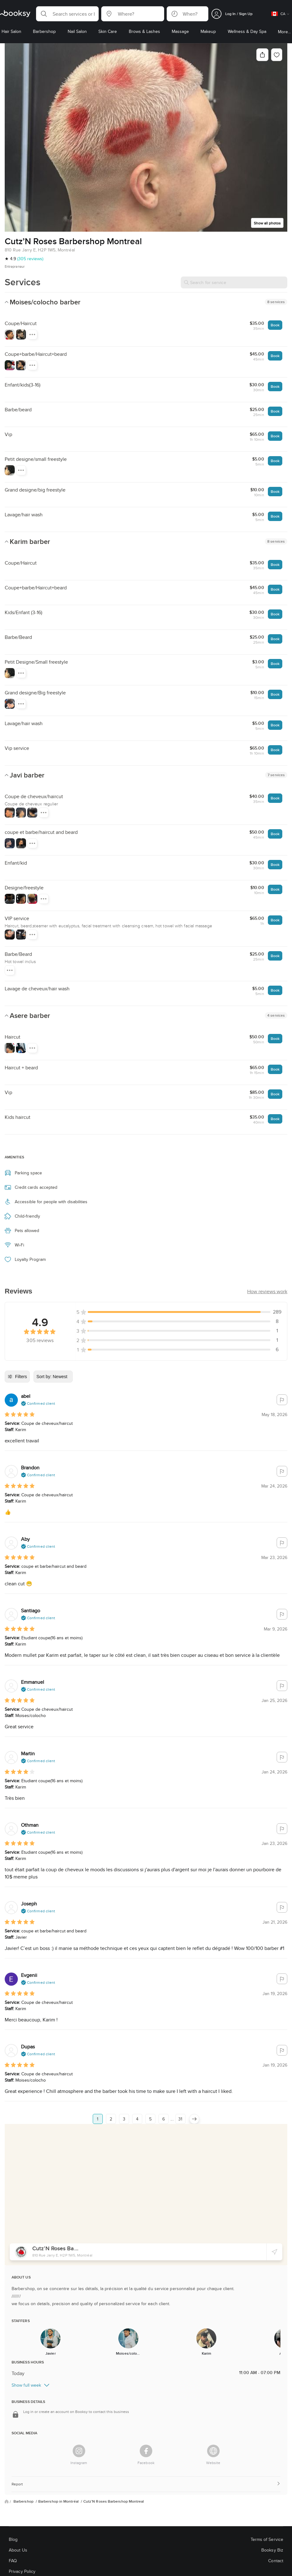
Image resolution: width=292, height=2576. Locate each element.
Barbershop (23, 2501)
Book (275, 325)
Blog (13, 2539)
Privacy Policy (22, 2571)
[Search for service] (234, 282)
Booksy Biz (272, 2550)
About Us (18, 2550)
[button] (67, 13)
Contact (275, 2560)
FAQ (13, 2560)
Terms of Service (267, 2539)
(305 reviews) (30, 258)
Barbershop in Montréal (59, 2501)
